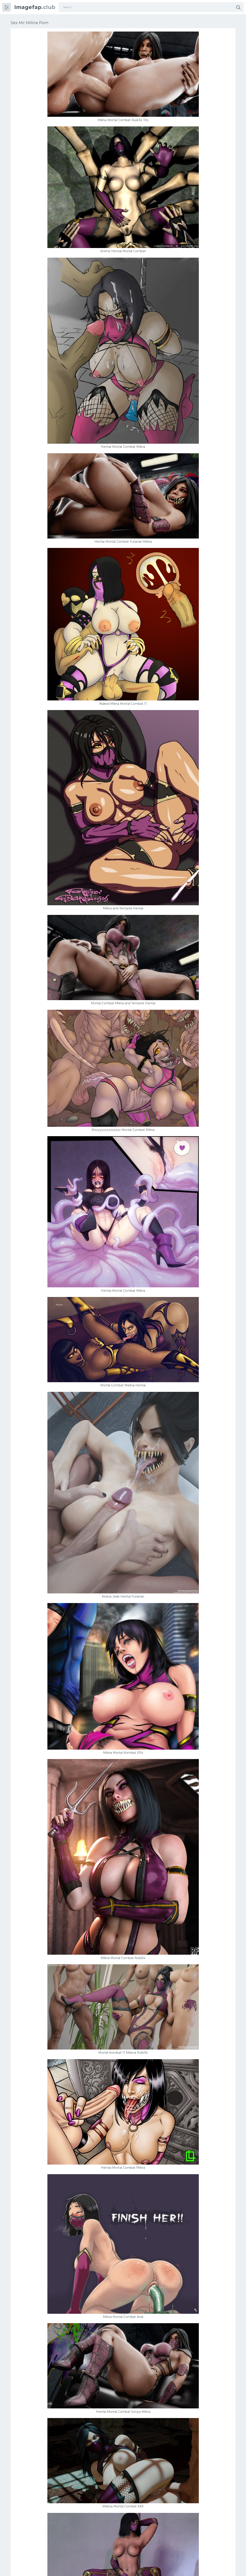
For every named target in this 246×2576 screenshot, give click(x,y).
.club (34, 7)
